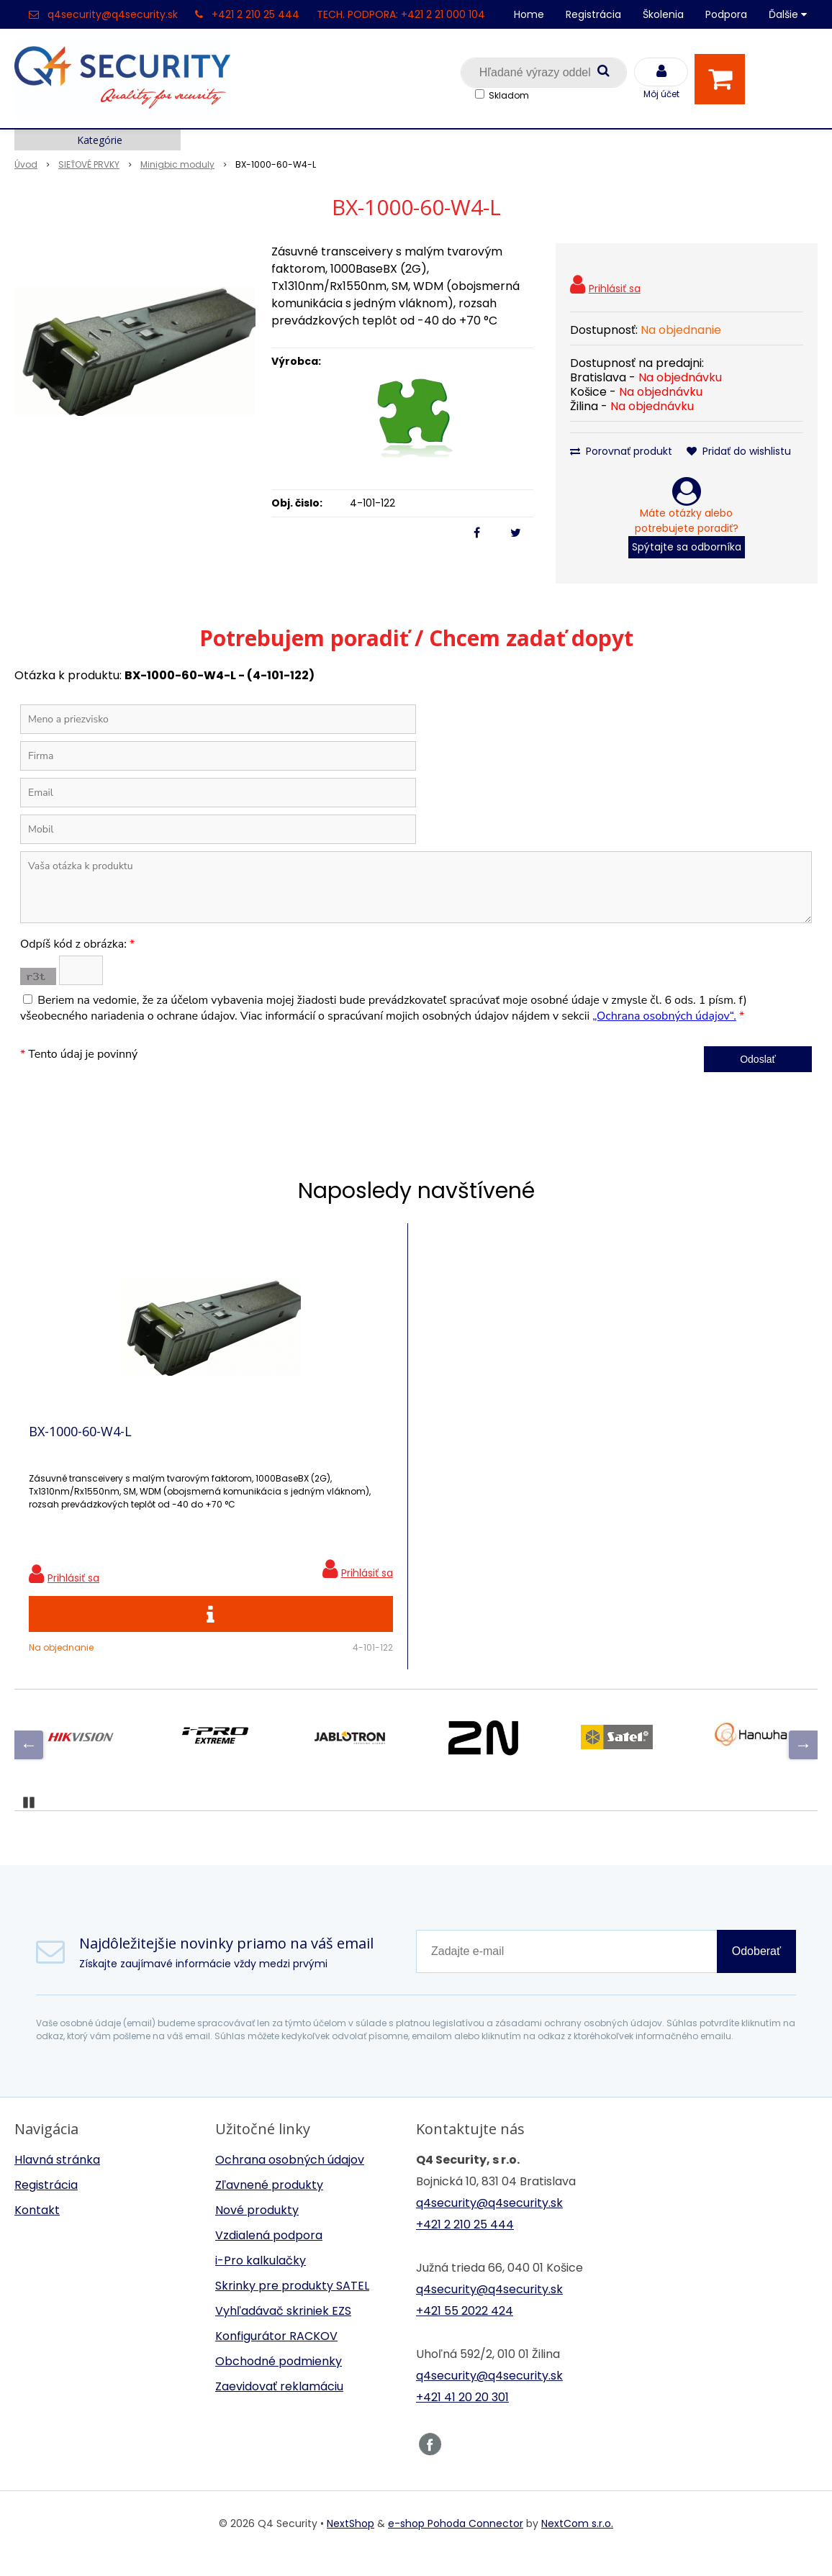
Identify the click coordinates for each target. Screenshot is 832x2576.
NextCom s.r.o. (577, 2543)
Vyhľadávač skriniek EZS (283, 2331)
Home (529, 14)
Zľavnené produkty (269, 2205)
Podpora (726, 14)
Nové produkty (257, 2230)
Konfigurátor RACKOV (276, 2356)
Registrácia (593, 14)
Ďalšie (788, 14)
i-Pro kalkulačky (260, 2280)
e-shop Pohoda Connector (455, 2543)
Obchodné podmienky (278, 2381)
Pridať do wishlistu (739, 451)
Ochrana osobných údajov (289, 2180)
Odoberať (756, 1971)
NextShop (350, 2543)
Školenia (663, 14)
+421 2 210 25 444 (255, 14)
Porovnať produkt (621, 451)
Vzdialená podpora (268, 2255)
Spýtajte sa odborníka (686, 547)
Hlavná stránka (57, 2180)
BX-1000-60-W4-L (80, 1441)
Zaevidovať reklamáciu (279, 2406)
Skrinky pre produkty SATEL (292, 2306)
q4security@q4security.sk (113, 14)
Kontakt (37, 2230)
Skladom (509, 95)
